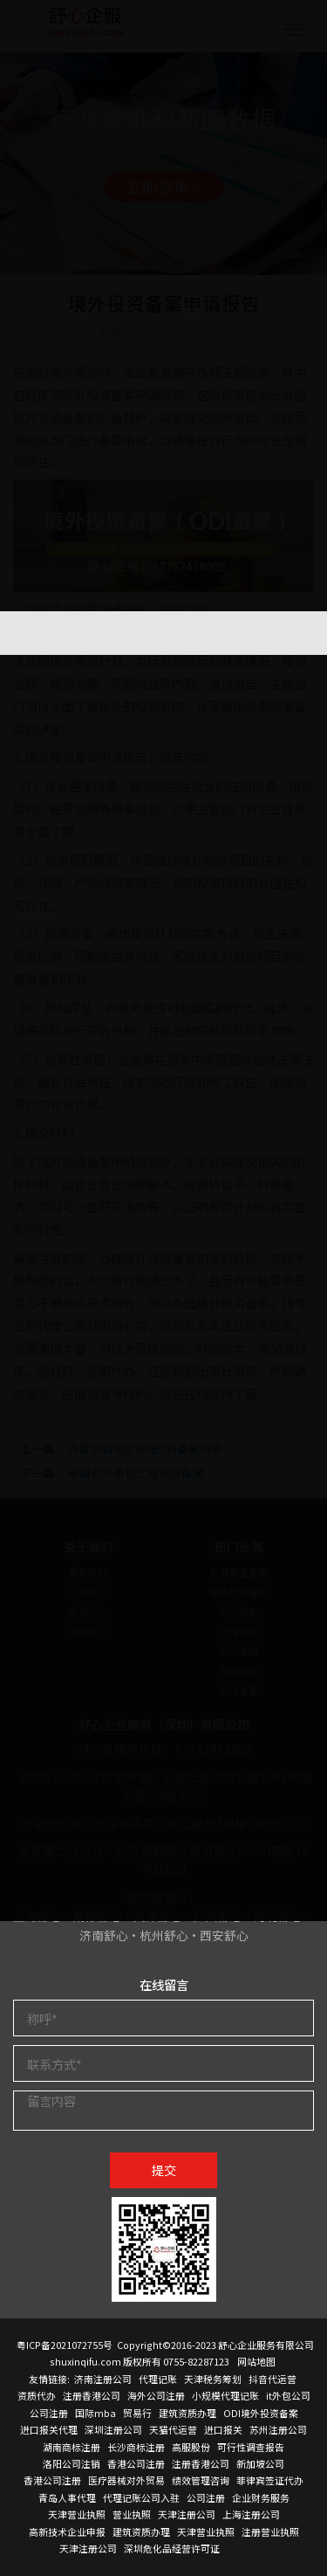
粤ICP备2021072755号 (64, 2345)
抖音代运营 (272, 2379)
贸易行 (137, 2413)
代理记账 (158, 2379)
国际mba (95, 2413)
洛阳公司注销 (71, 2463)
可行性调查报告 (250, 2447)
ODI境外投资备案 (260, 2413)
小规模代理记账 (225, 2395)
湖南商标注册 (71, 2447)
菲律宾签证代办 (269, 2480)
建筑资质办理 (187, 2413)
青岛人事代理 (67, 2497)
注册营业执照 (270, 2531)
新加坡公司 (260, 2463)
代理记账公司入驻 (141, 2497)
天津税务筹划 (213, 2379)
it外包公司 (288, 2395)
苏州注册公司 (278, 2429)
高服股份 (191, 2447)
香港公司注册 (136, 2463)
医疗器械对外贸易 (126, 2480)
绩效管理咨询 (200, 2480)
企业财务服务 (261, 2497)
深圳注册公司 (113, 2429)
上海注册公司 (251, 2514)
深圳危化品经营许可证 (172, 2548)
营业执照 (131, 2514)
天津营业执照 (77, 2514)
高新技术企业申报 (67, 2531)
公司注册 (49, 2413)
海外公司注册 (156, 2395)
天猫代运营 (173, 2429)
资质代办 (36, 2395)
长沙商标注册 (136, 2447)
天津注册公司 (186, 2514)
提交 (164, 2169)
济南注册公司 (103, 2379)
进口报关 (223, 2429)
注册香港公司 (91, 2395)
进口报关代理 (49, 2429)
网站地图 (256, 2361)
